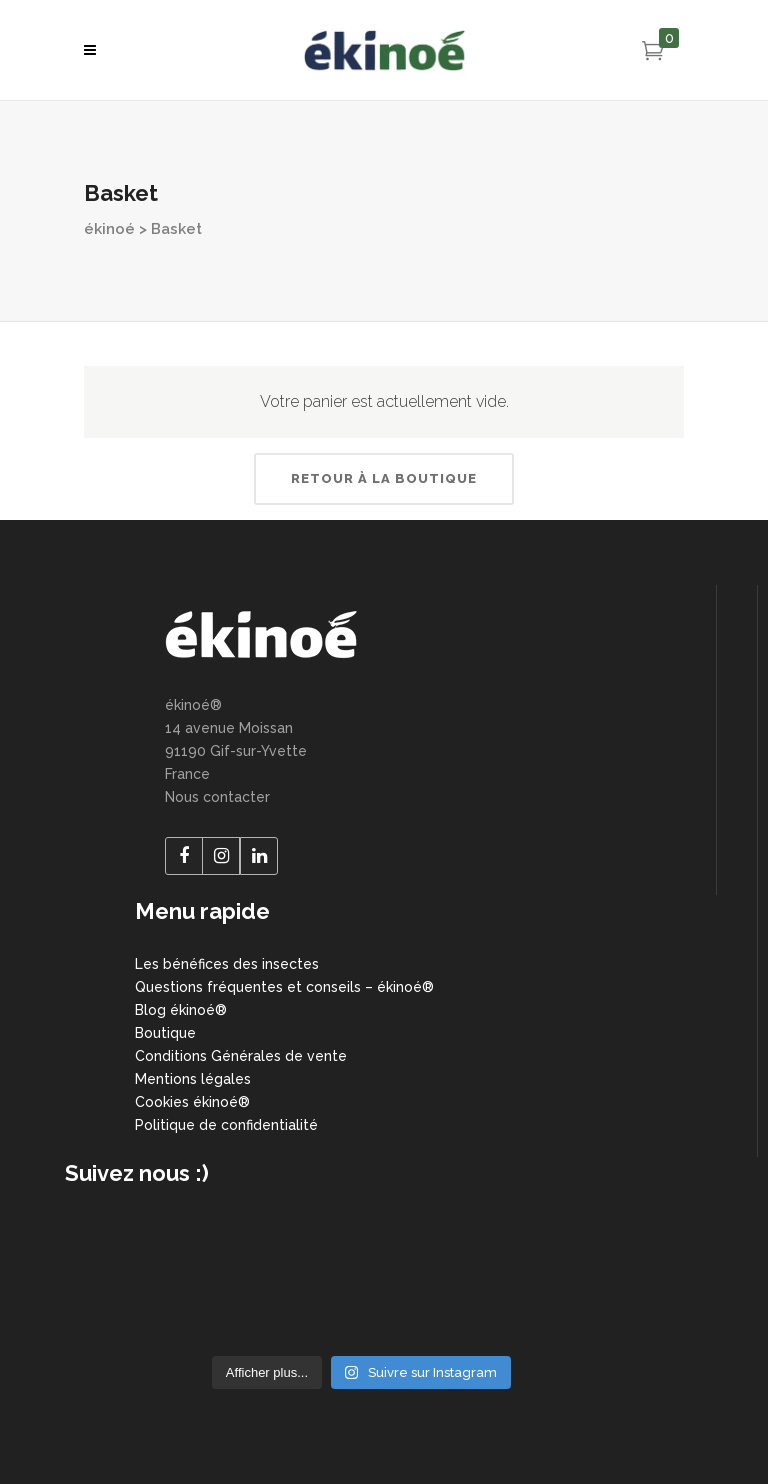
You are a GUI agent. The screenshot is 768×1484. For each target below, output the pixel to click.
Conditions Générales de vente (241, 1056)
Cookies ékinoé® (192, 1102)
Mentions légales (193, 1079)
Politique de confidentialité (226, 1125)
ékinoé (109, 229)
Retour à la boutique (384, 478)
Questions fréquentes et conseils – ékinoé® (284, 987)
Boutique (165, 1033)
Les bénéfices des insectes (227, 964)
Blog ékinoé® (181, 1010)
